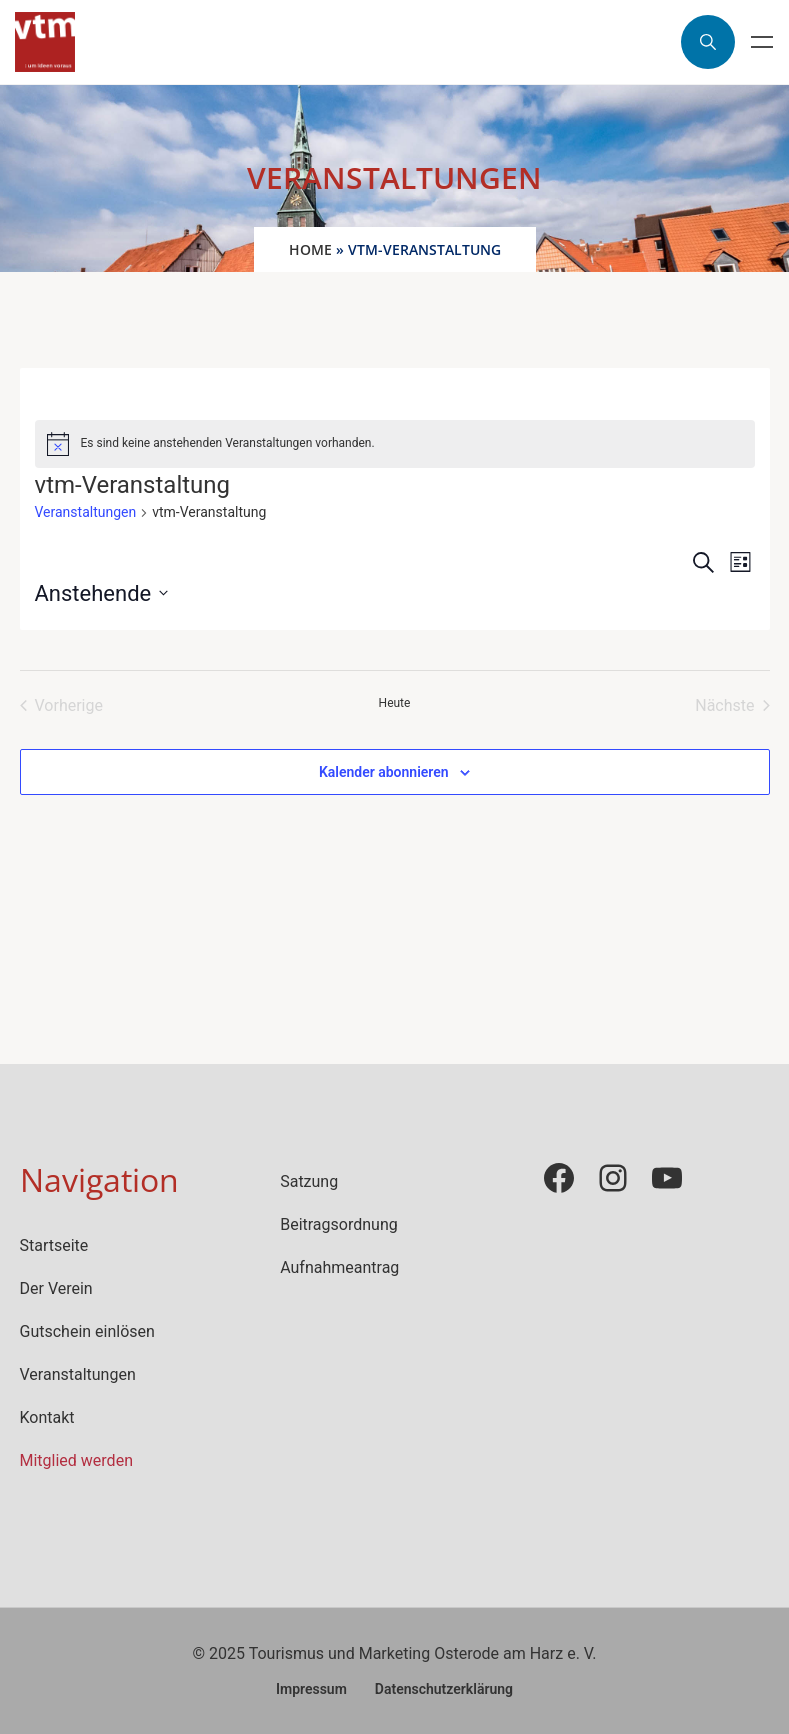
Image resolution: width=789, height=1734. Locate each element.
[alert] (395, 444)
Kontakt (47, 1417)
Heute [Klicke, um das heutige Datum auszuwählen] (395, 703)
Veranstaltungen (86, 512)
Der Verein (56, 1288)
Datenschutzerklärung (444, 1689)
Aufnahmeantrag (339, 1267)
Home (310, 249)
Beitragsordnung (339, 1224)
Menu (762, 42)
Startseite (54, 1245)
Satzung (309, 1181)
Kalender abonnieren (384, 772)
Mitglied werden (76, 1460)
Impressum (311, 1689)
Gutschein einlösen (87, 1331)
